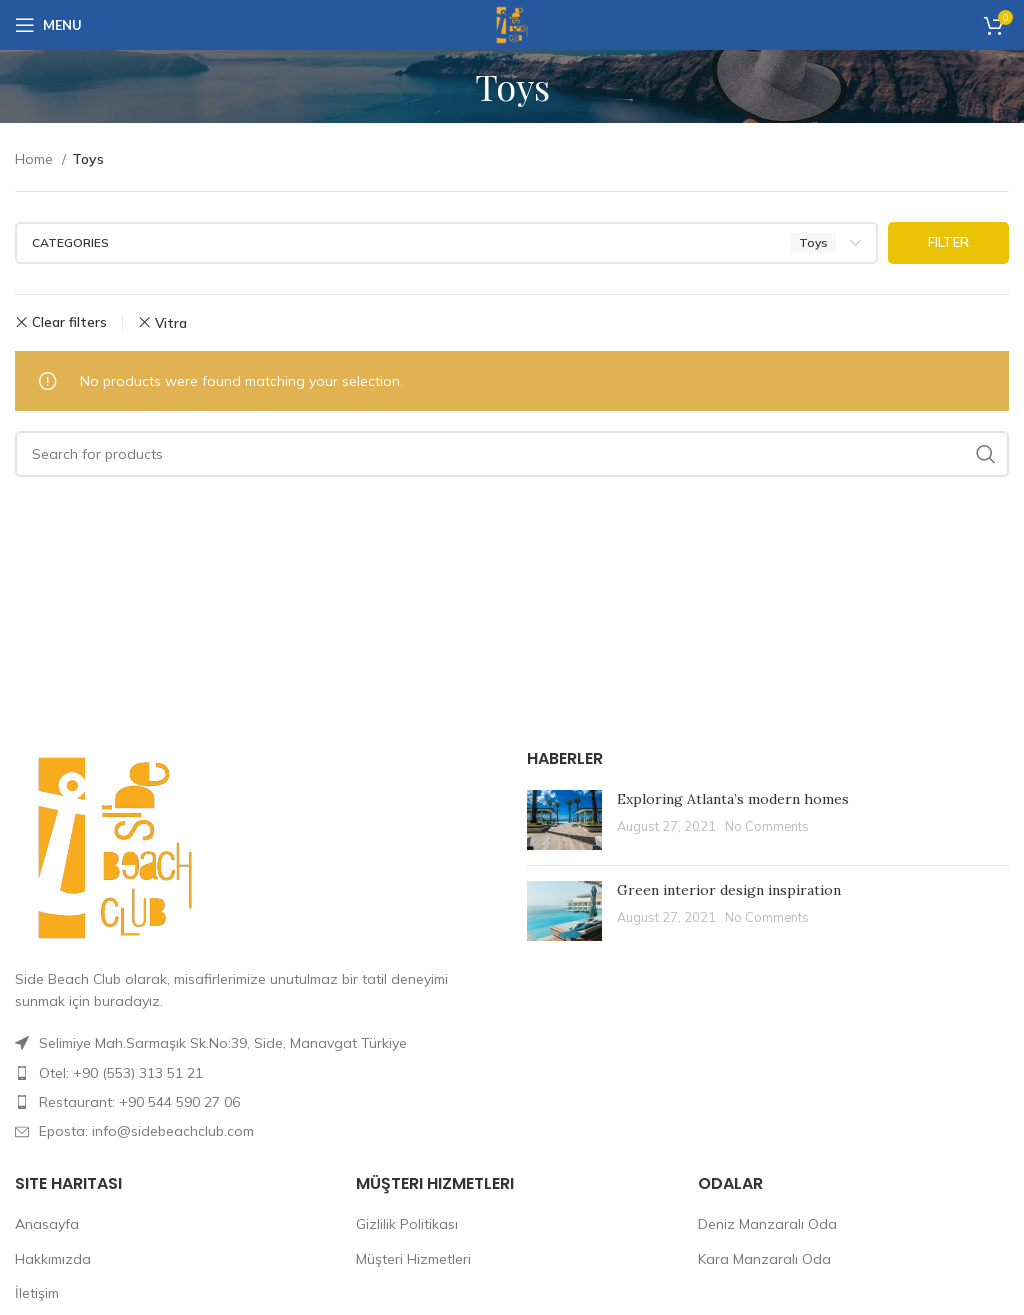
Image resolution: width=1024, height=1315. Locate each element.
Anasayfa (47, 1224)
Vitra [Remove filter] (171, 323)
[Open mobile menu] (48, 25)
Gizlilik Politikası (407, 1224)
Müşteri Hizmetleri (413, 1259)
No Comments (767, 826)
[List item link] (256, 1073)
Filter (948, 242)
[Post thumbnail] (564, 820)
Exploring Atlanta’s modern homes (733, 799)
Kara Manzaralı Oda (764, 1259)
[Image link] (115, 846)
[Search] (512, 454)
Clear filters (69, 322)
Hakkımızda (53, 1259)
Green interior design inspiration (729, 890)
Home (36, 159)
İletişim (37, 1293)
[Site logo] (512, 24)
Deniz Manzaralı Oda (767, 1224)
